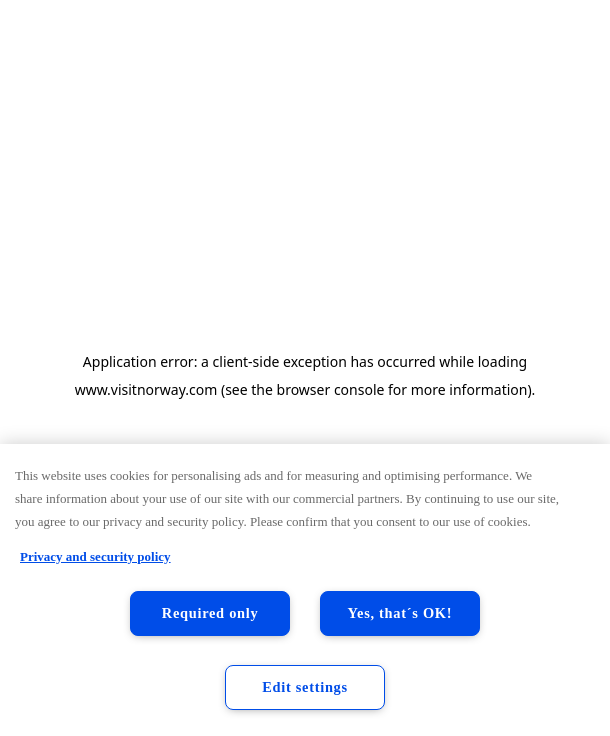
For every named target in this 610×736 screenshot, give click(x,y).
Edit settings (305, 687)
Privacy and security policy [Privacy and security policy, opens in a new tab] (95, 556)
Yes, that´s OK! (400, 613)
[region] (305, 590)
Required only (210, 613)
